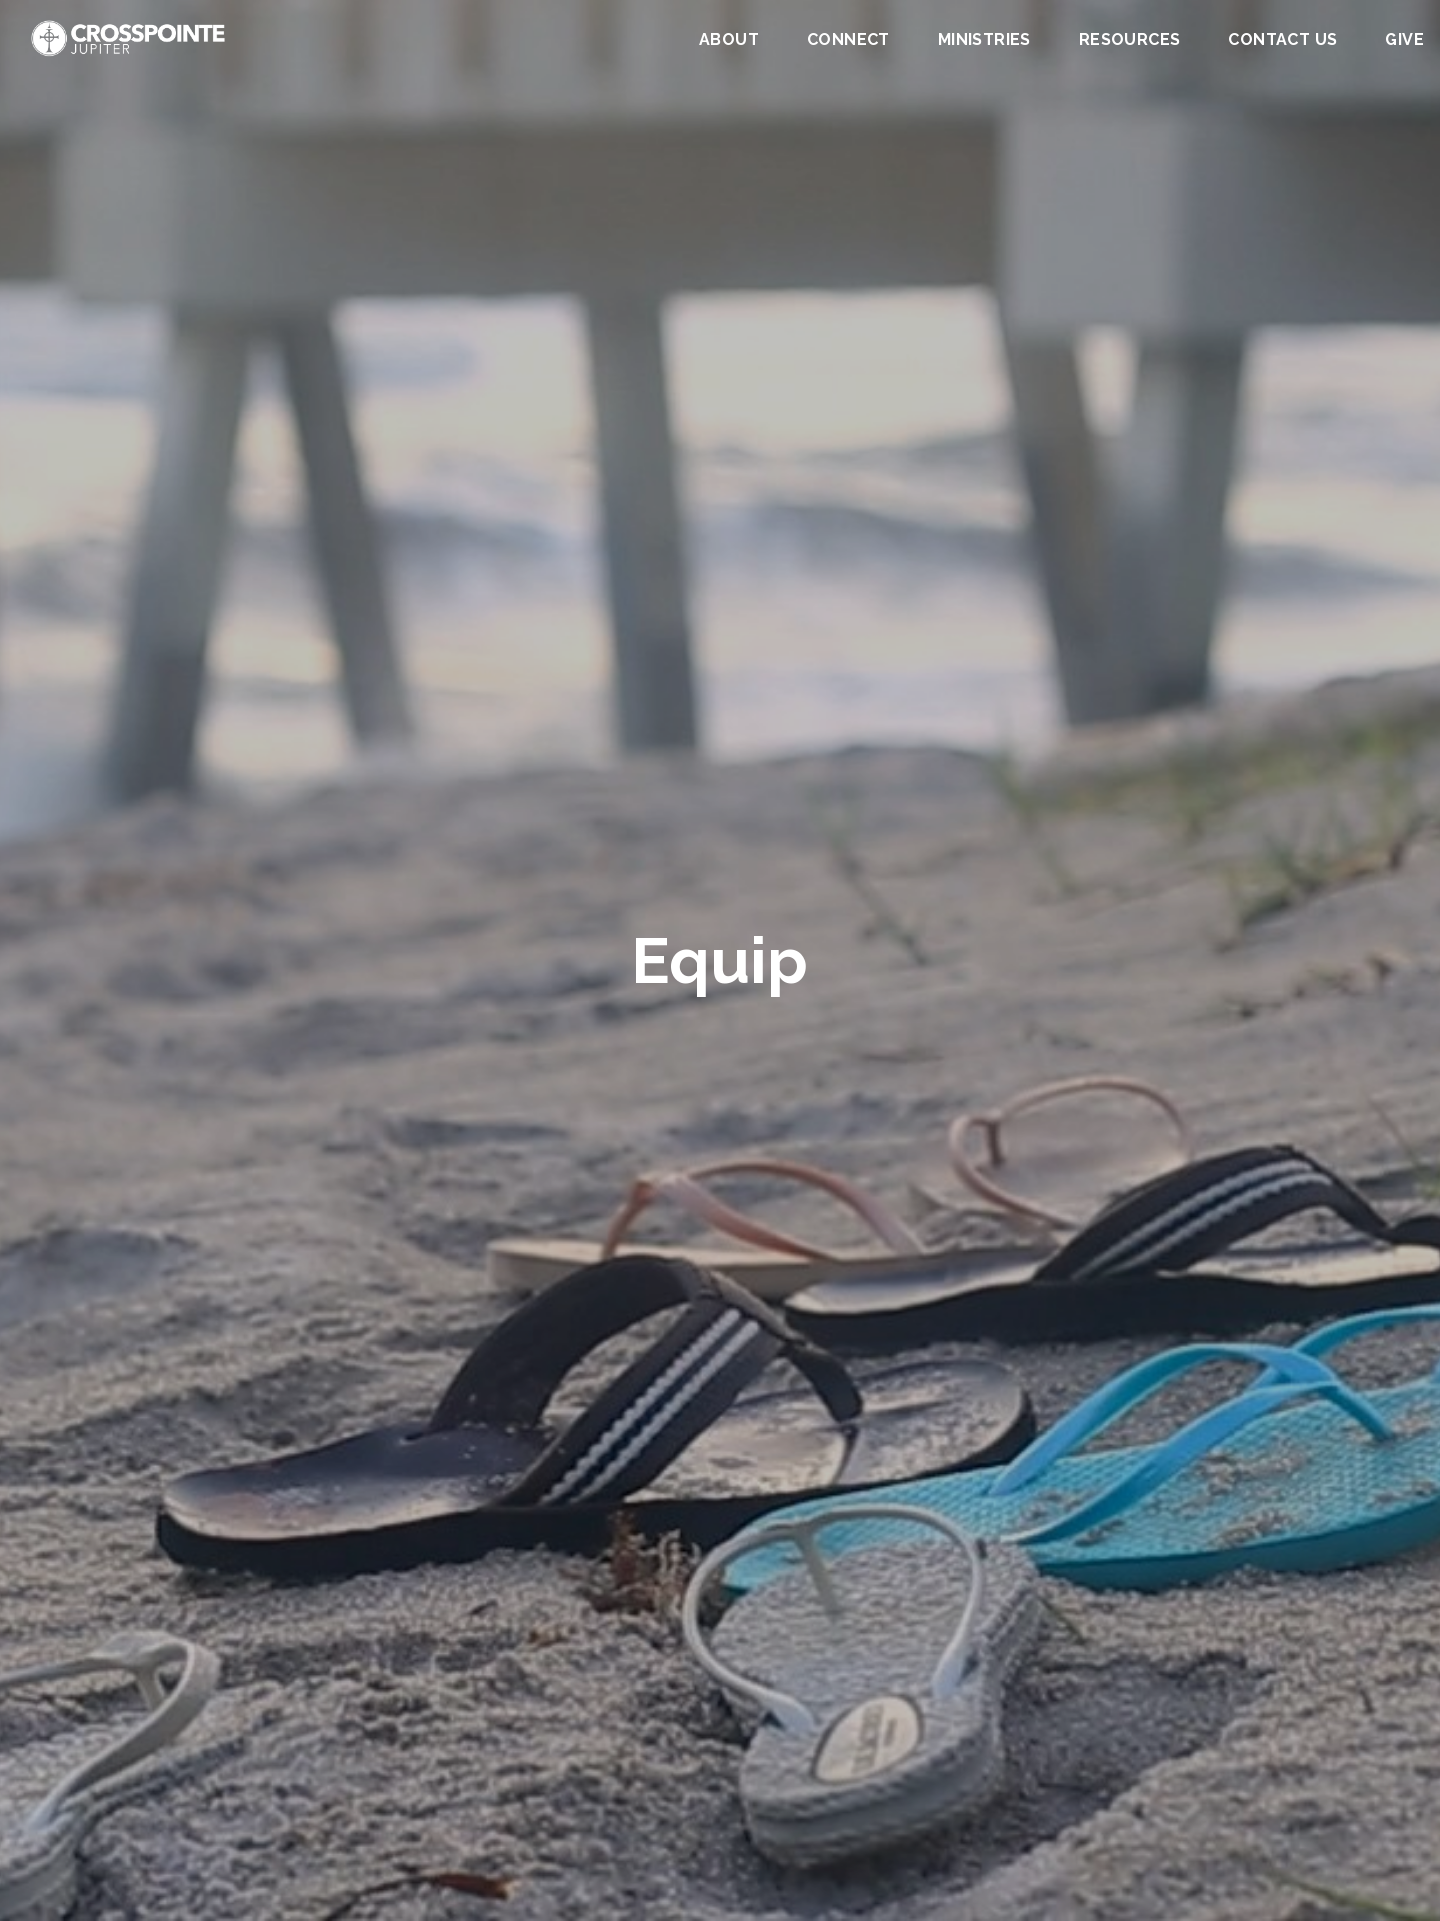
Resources (1130, 40)
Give (1404, 40)
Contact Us (1282, 40)
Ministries (984, 40)
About (729, 40)
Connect (848, 40)
